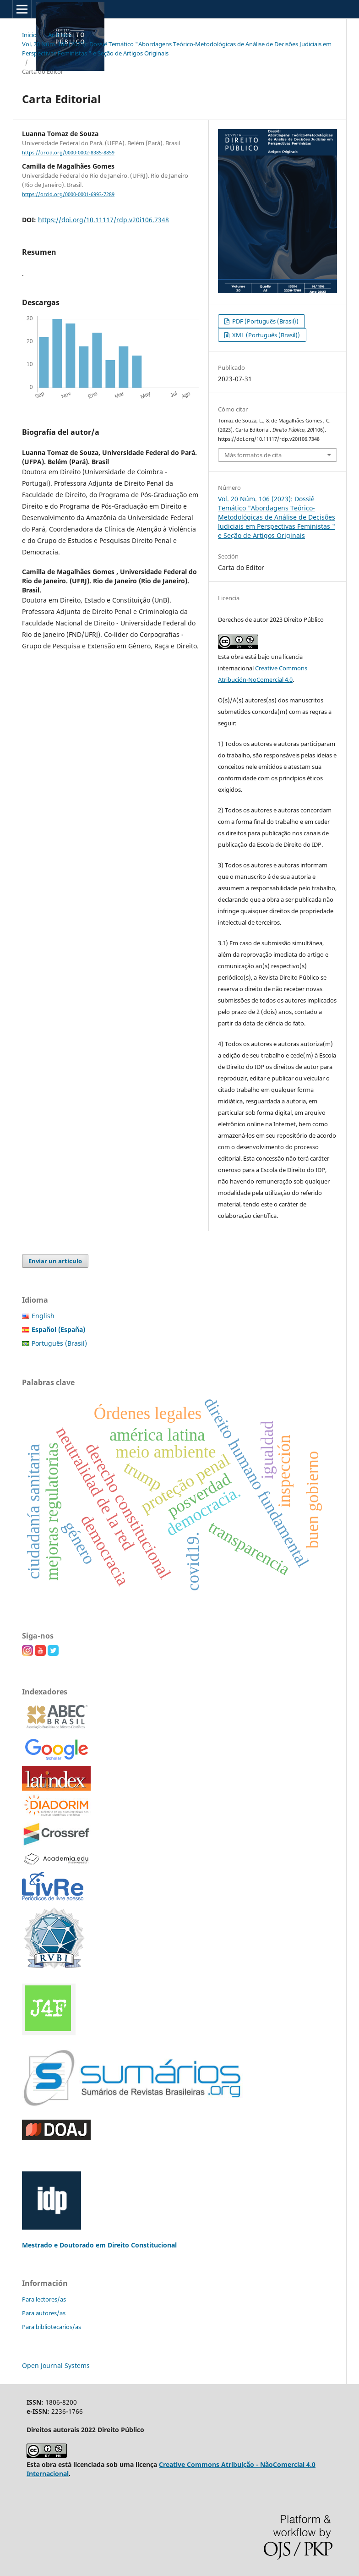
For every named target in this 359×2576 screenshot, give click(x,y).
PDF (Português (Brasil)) (265, 321)
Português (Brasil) (59, 1343)
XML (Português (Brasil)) (265, 335)
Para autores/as (43, 2313)
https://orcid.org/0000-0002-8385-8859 (68, 152)
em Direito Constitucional (136, 2245)
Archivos (59, 35)
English (43, 1315)
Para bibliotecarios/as (51, 2327)
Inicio (29, 35)
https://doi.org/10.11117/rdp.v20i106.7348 (103, 219)
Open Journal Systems (56, 2365)
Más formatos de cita (253, 455)
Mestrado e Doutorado (59, 2245)
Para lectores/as (44, 2299)
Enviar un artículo (55, 1261)
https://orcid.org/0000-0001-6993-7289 (68, 194)
